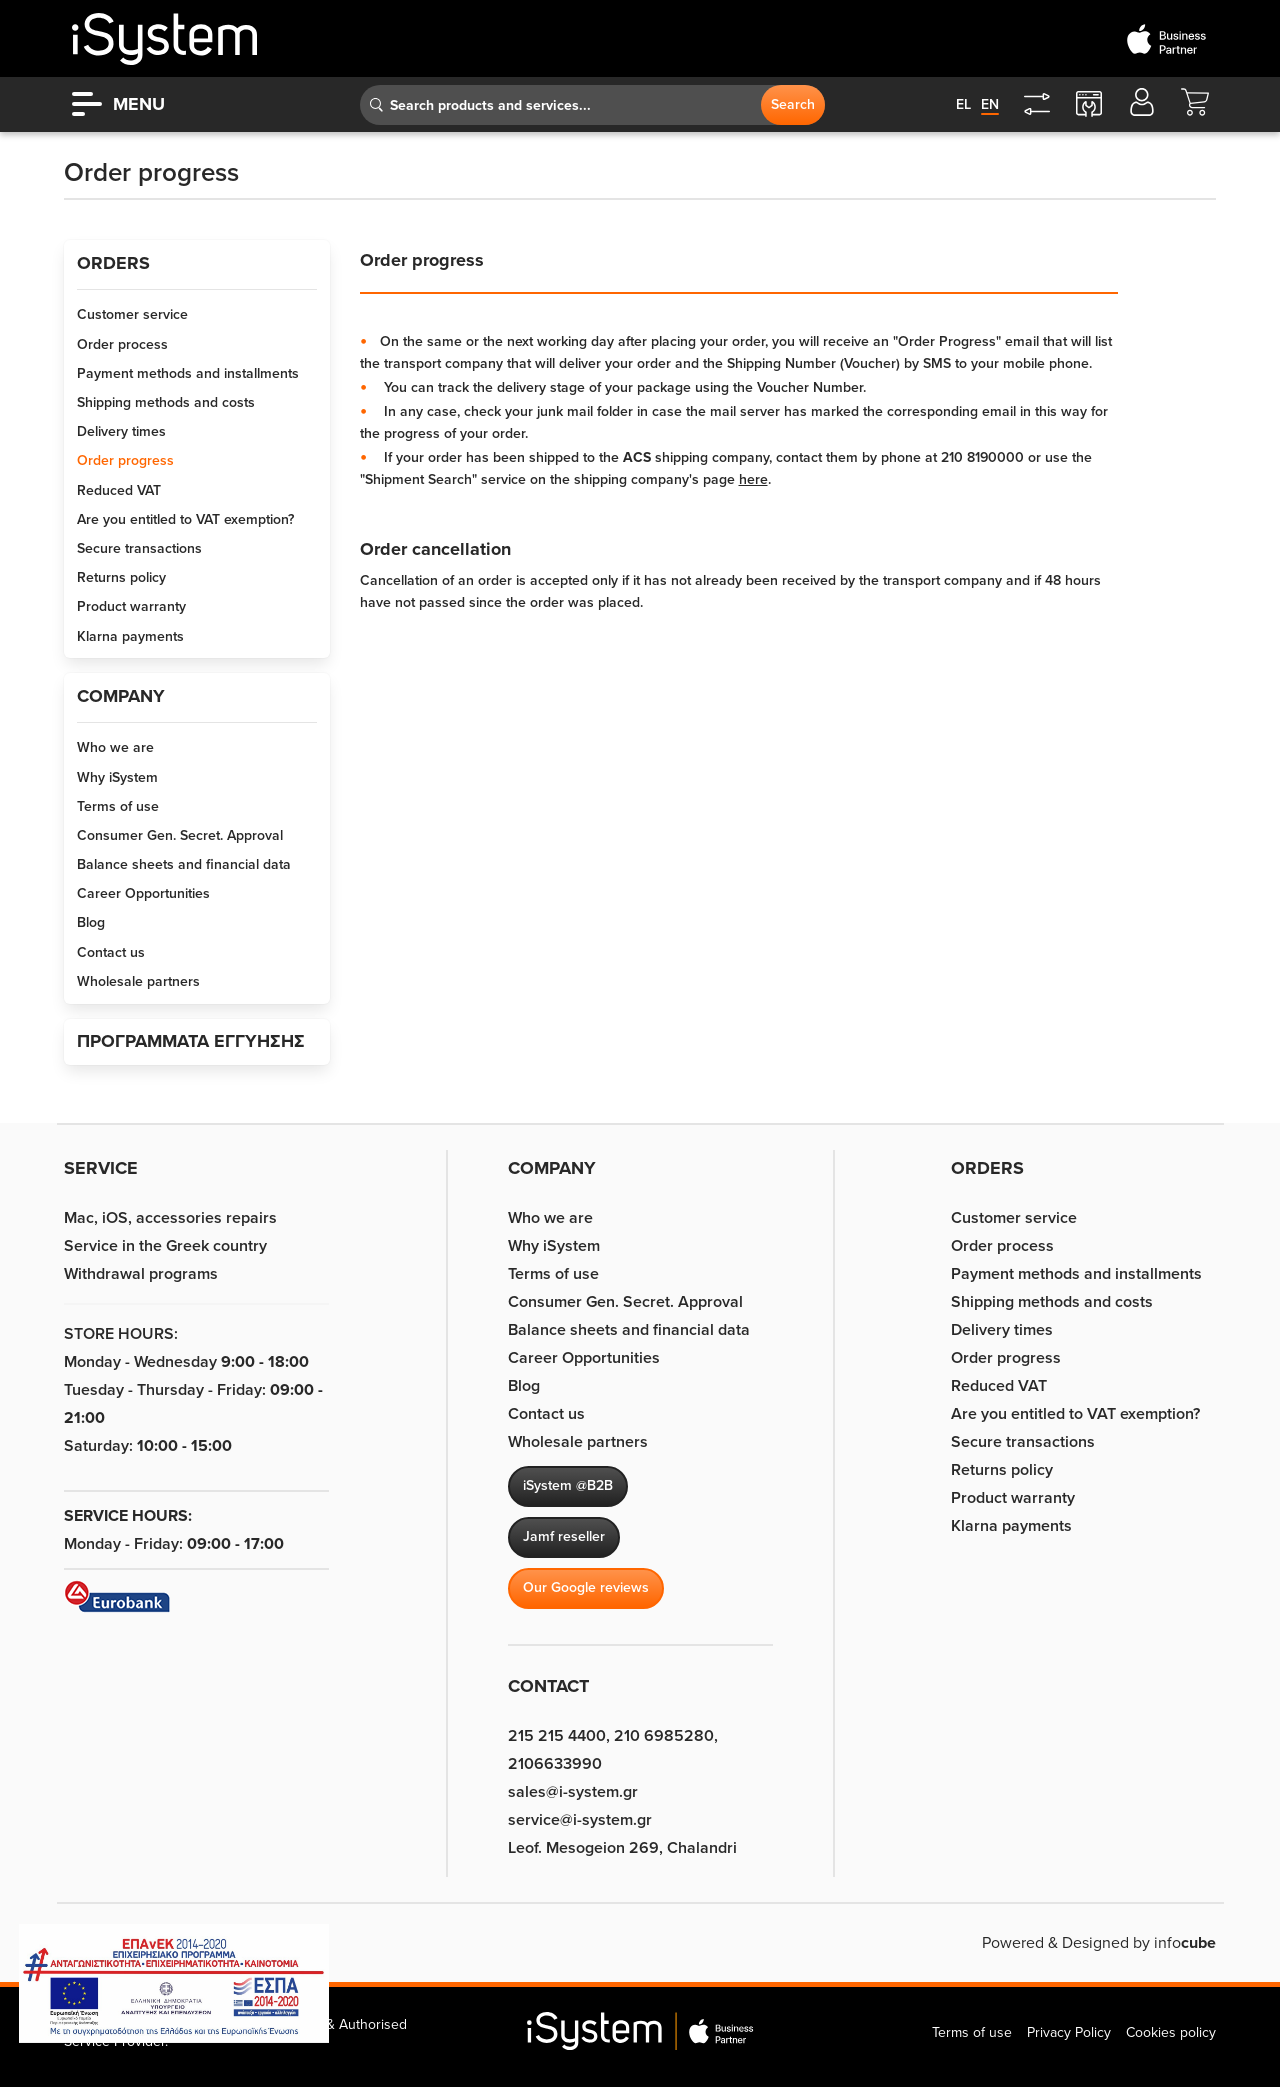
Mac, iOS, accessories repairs (170, 1218)
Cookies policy (1171, 2032)
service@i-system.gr (580, 1820)
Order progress (125, 460)
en (990, 104)
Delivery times (121, 431)
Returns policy (121, 577)
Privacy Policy (1069, 2032)
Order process (122, 344)
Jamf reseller (564, 1536)
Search (793, 104)
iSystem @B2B (568, 1485)
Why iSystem (117, 777)
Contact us (111, 952)
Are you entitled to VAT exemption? (185, 519)
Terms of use (118, 806)
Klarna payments (130, 636)
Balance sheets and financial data (184, 864)
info (1185, 1943)
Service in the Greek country (165, 1246)
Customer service (132, 314)
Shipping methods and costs (166, 402)
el (963, 104)
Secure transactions (139, 548)
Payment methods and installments (188, 373)
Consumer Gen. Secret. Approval (180, 835)
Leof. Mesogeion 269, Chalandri (622, 1848)
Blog (91, 922)
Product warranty (131, 606)
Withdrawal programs (141, 1274)
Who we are (115, 747)
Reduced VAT (119, 490)
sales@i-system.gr (573, 1792)
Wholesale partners (138, 981)
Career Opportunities (143, 893)
